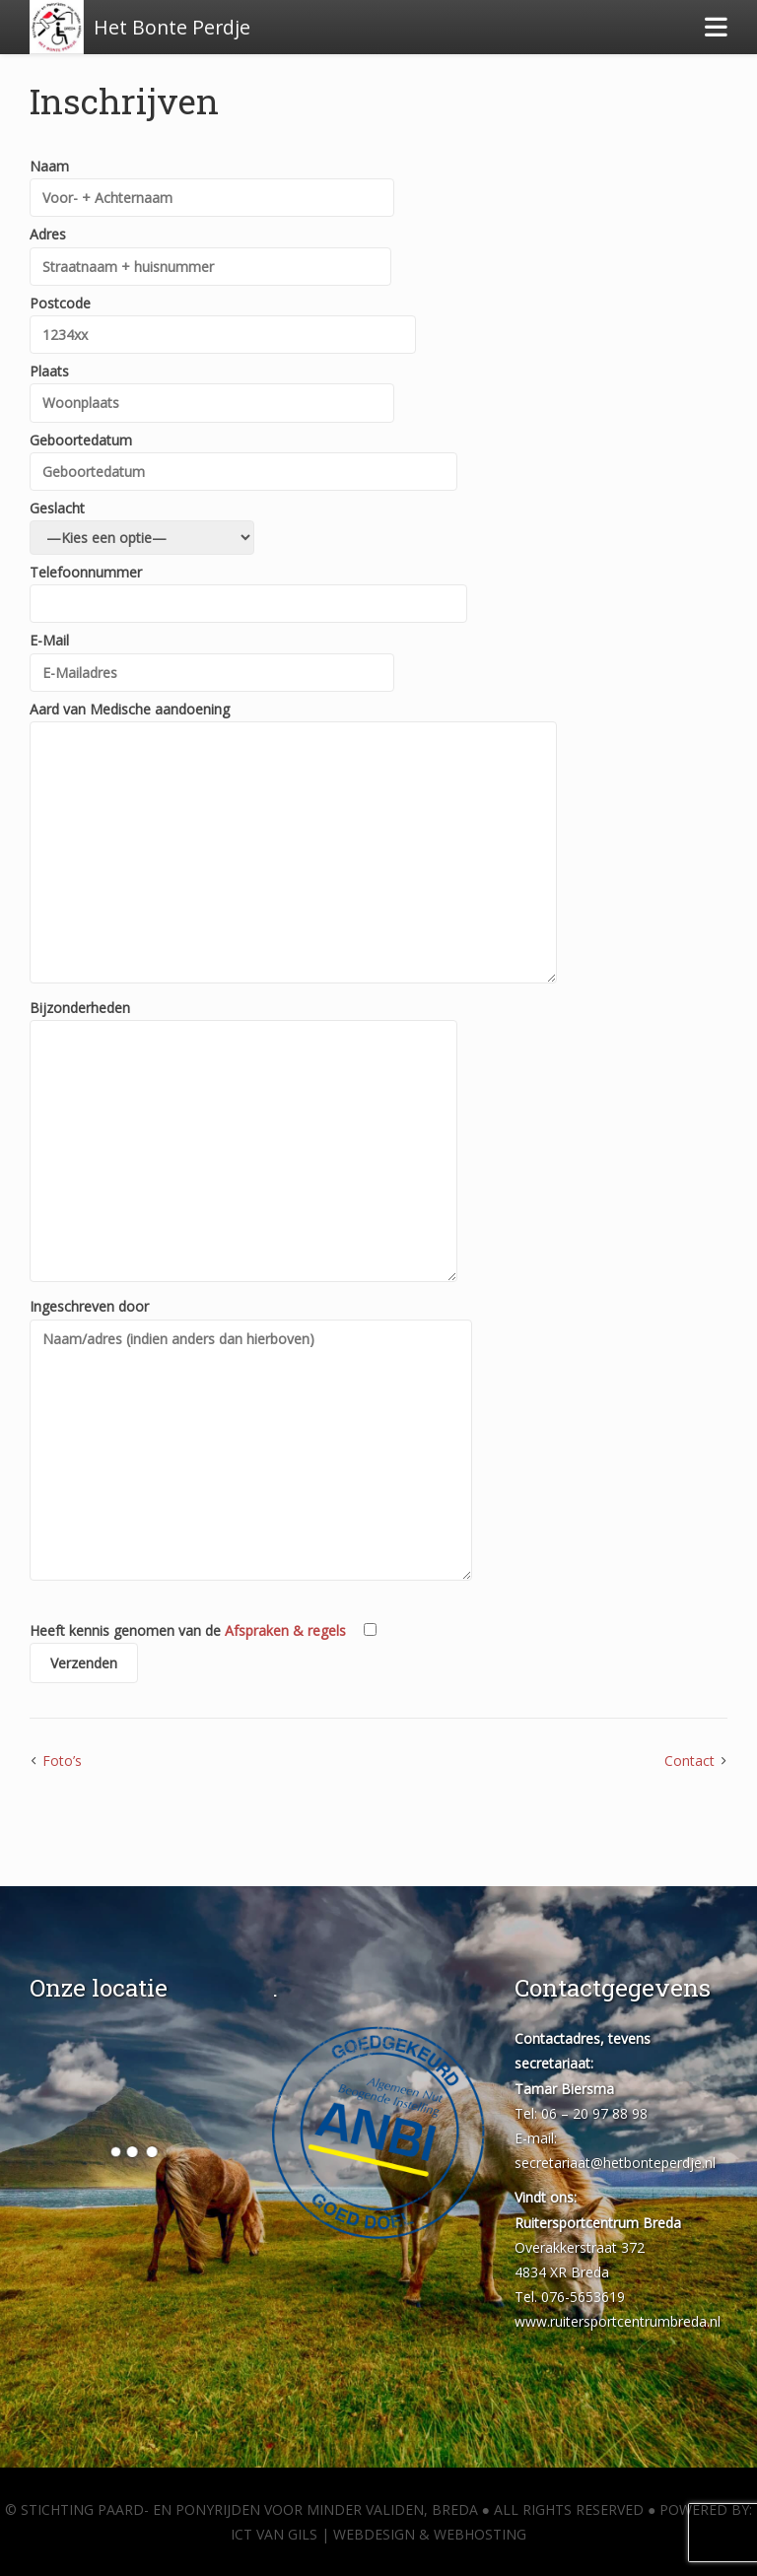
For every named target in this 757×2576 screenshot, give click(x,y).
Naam (212, 182)
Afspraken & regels (285, 1630)
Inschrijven (124, 100)
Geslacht (142, 523)
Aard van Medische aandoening (293, 843)
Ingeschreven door (251, 1441)
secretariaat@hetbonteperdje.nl (615, 2162)
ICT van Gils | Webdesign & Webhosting (378, 2534)
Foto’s (62, 1760)
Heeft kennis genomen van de (203, 1652)
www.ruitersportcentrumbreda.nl (618, 2321)
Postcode (223, 319)
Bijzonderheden (243, 1142)
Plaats (212, 387)
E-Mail (212, 656)
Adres (210, 250)
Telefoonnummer (248, 588)
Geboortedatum (243, 456)
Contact (689, 1760)
